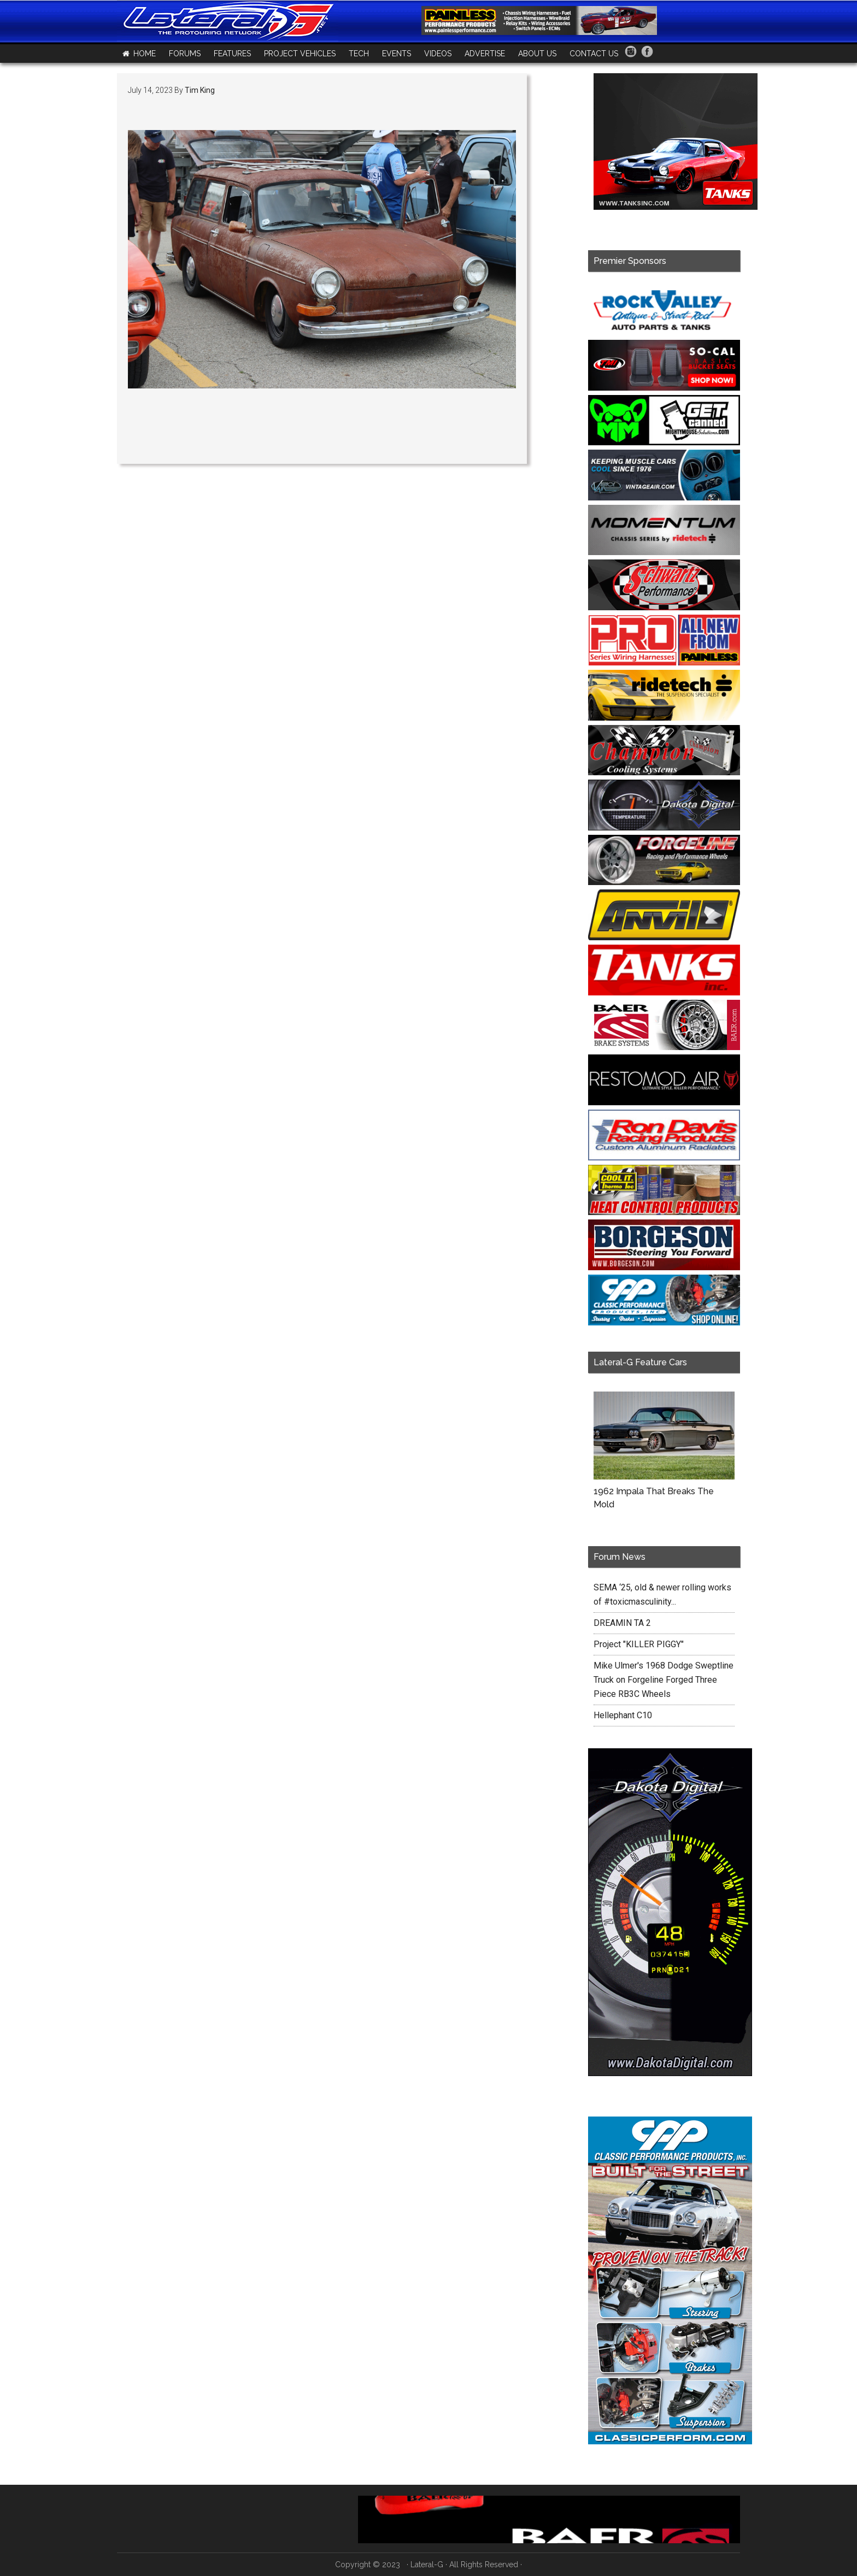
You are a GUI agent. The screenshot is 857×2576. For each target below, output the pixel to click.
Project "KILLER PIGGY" (639, 1644)
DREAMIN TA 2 (622, 1623)
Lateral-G (426, 2564)
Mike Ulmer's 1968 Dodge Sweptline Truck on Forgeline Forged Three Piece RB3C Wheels (663, 1679)
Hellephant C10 (623, 1715)
